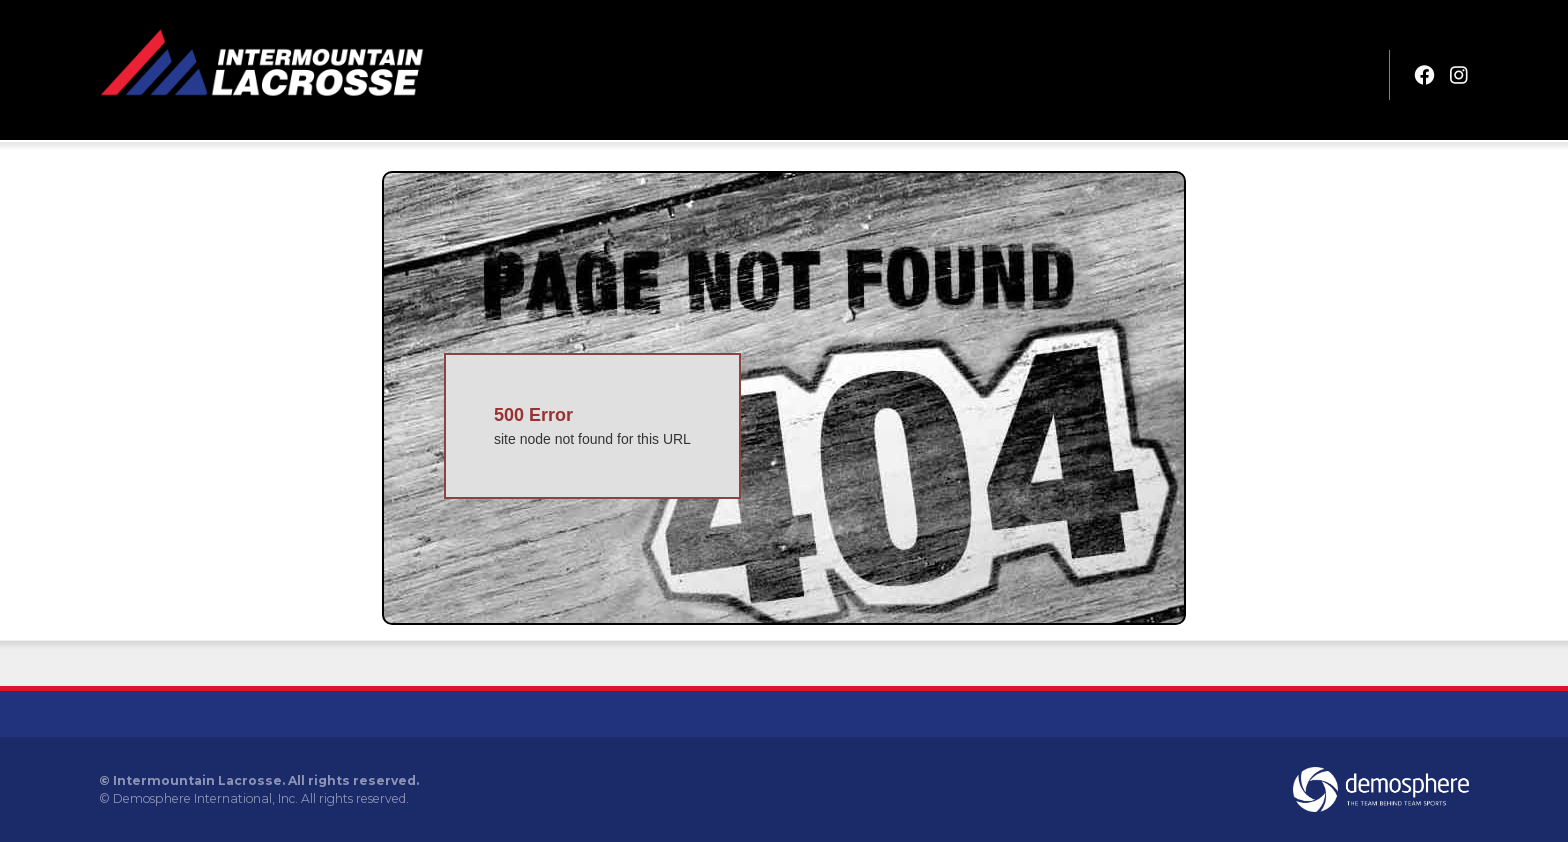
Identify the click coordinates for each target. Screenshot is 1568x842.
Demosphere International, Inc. (205, 798)
